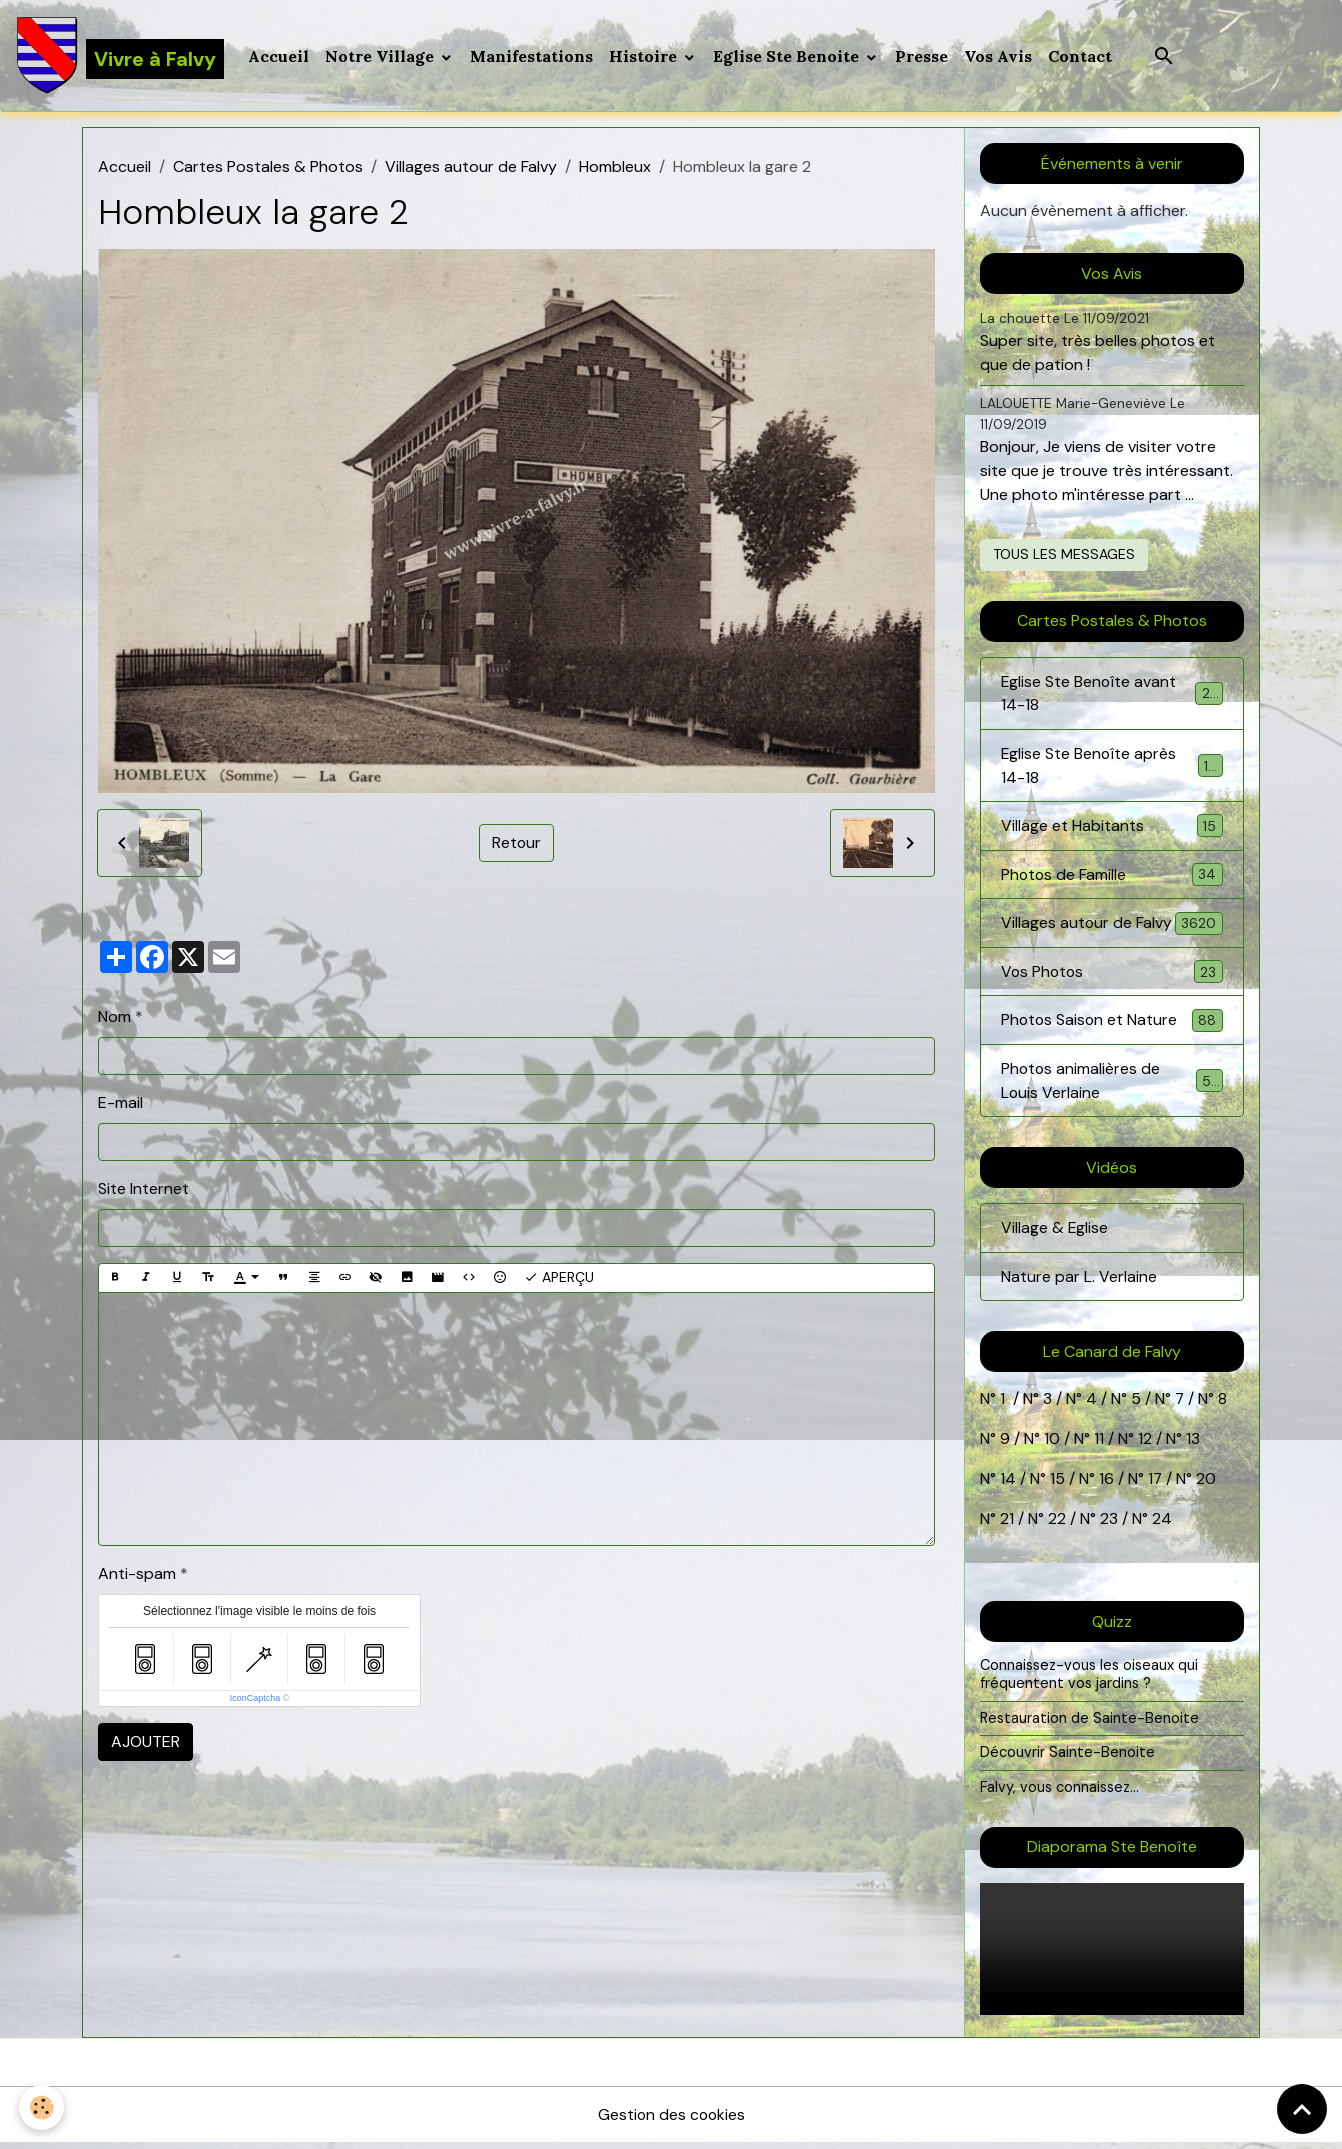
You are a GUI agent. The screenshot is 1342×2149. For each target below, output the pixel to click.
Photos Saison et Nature (1112, 1024)
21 (1009, 1525)
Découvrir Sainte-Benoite (1067, 1759)
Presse (922, 56)
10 (1050, 1445)
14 (1008, 1485)
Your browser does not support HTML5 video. (1112, 1955)
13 (1193, 1445)
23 (1109, 1525)
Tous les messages (1064, 555)
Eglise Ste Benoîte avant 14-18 (1112, 694)
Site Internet (143, 1189)
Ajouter (145, 1742)
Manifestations (532, 56)
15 (1057, 1485)
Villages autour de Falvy (471, 167)
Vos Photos (1112, 975)
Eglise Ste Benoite (789, 56)
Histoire (646, 56)
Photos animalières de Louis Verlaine (1112, 1085)
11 (1097, 1445)
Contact (1081, 56)
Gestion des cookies (671, 2120)
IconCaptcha (255, 1699)
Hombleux (615, 167)
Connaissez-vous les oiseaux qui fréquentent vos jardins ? (1090, 1681)
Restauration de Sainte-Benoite (1090, 1724)
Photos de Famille (1112, 877)
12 (1147, 1445)
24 (1160, 1525)
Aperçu (559, 1278)
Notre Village (382, 56)
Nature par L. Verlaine (1079, 1282)
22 (1055, 1525)
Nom (114, 1017)
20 (1205, 1485)
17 (1155, 1485)
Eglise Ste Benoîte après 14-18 (1112, 767)
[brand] (120, 56)
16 (1106, 1485)
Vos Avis (999, 56)
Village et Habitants (1112, 828)
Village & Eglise (1055, 1233)
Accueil (279, 56)
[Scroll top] (1302, 2109)
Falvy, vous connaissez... (1060, 1793)
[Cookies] (42, 2107)
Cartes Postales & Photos (268, 167)
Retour (516, 843)
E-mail (120, 1103)
